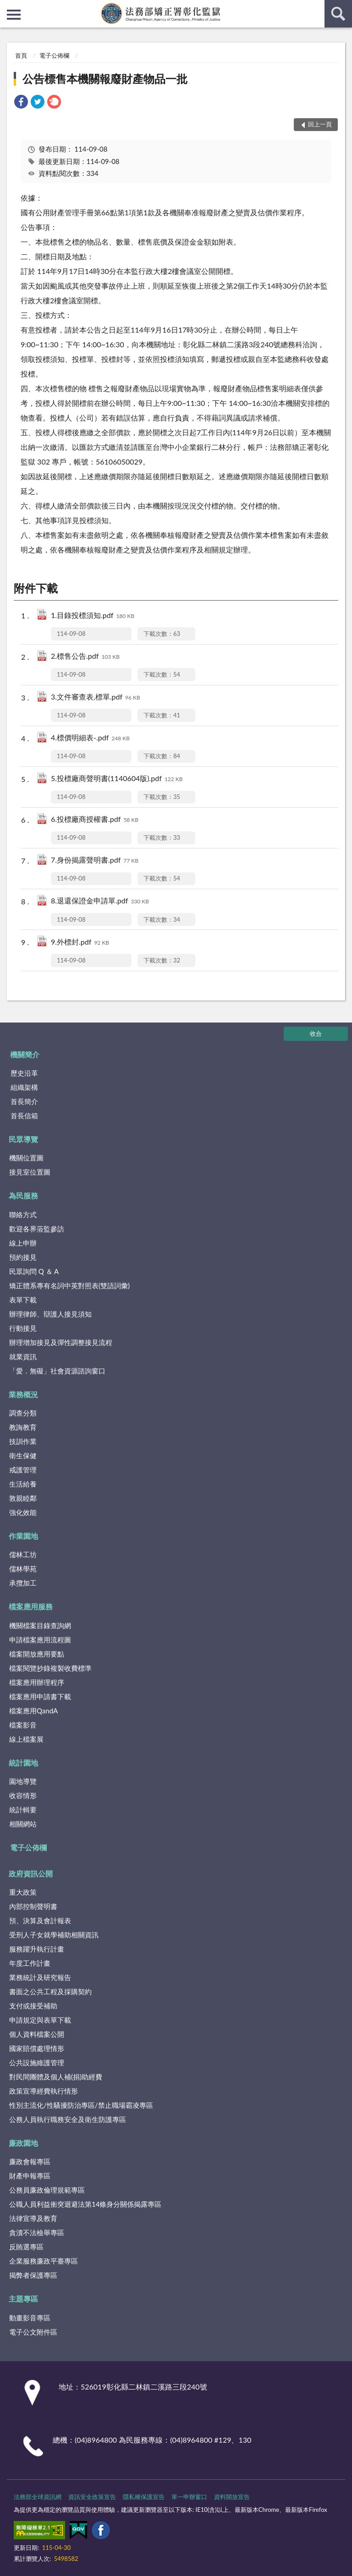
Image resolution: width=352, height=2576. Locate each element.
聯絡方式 (23, 1214)
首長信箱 (24, 1115)
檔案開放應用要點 (36, 1654)
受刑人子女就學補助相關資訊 (54, 1935)
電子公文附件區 (33, 2332)
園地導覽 (23, 1781)
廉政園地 (23, 2142)
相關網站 (23, 1824)
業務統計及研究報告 (40, 1977)
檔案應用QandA (33, 1710)
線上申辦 (23, 1243)
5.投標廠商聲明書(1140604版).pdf (117, 779)
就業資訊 (23, 1356)
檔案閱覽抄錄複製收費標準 (50, 1668)
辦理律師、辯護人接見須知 (50, 1314)
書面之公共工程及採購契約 (50, 1991)
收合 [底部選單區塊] (316, 1033)
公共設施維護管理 (36, 2062)
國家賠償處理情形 (36, 2048)
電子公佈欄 (54, 55)
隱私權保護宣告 (144, 2496)
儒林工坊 (23, 1554)
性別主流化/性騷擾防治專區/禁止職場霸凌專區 (81, 2105)
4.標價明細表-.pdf (90, 738)
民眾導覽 (23, 1139)
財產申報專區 (29, 2175)
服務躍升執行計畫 (36, 1949)
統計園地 (23, 1762)
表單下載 (23, 1300)
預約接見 (23, 1257)
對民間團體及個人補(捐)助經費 (55, 2077)
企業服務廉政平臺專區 (43, 2261)
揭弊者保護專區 (33, 2275)
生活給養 (23, 1484)
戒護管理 (23, 1470)
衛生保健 (23, 1455)
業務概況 (23, 1394)
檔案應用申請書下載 (40, 1696)
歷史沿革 (24, 1073)
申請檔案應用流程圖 (40, 1639)
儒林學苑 (23, 1568)
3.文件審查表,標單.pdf (95, 697)
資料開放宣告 (232, 2496)
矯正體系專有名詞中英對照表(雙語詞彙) (69, 1285)
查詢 (338, 13)
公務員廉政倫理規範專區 (47, 2190)
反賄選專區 (26, 2246)
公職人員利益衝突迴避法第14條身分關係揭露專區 (85, 2204)
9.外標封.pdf (80, 942)
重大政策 (23, 1892)
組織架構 (24, 1087)
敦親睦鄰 (23, 1498)
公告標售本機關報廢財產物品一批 (104, 78)
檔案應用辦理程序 (36, 1682)
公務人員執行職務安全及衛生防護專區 (67, 2119)
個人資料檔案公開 (36, 2034)
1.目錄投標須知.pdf (92, 616)
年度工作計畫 (29, 1963)
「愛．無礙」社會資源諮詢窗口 (57, 1371)
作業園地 (23, 1535)
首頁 (21, 55)
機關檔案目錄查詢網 (40, 1625)
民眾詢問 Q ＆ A (34, 1271)
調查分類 (23, 1413)
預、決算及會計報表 (40, 1920)
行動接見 (23, 1328)
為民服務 (23, 1195)
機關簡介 (24, 1054)
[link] (21, 103)
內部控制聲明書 (33, 1906)
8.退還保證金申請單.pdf (100, 901)
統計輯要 (23, 1809)
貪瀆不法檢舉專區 (36, 2232)
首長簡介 (24, 1101)
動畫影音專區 (29, 2317)
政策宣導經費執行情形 (43, 2091)
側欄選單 (14, 15)
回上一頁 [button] (320, 124)
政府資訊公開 (31, 1873)
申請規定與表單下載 (40, 2020)
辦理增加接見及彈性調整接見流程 (60, 1342)
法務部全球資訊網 (37, 2496)
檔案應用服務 (31, 1606)
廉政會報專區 (29, 2161)
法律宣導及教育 (33, 2218)
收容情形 (23, 1795)
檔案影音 (23, 1725)
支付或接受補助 (33, 2006)
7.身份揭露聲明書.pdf (94, 860)
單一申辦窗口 (189, 2496)
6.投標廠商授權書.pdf (94, 820)
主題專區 (23, 2298)
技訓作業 (23, 1441)
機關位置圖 (26, 1158)
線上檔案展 (26, 1739)
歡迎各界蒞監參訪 (36, 1229)
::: (7, 7)
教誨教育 (23, 1427)
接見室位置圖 (29, 1172)
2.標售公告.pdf (85, 656)
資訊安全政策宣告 (92, 2496)
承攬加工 (23, 1583)
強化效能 (23, 1512)
